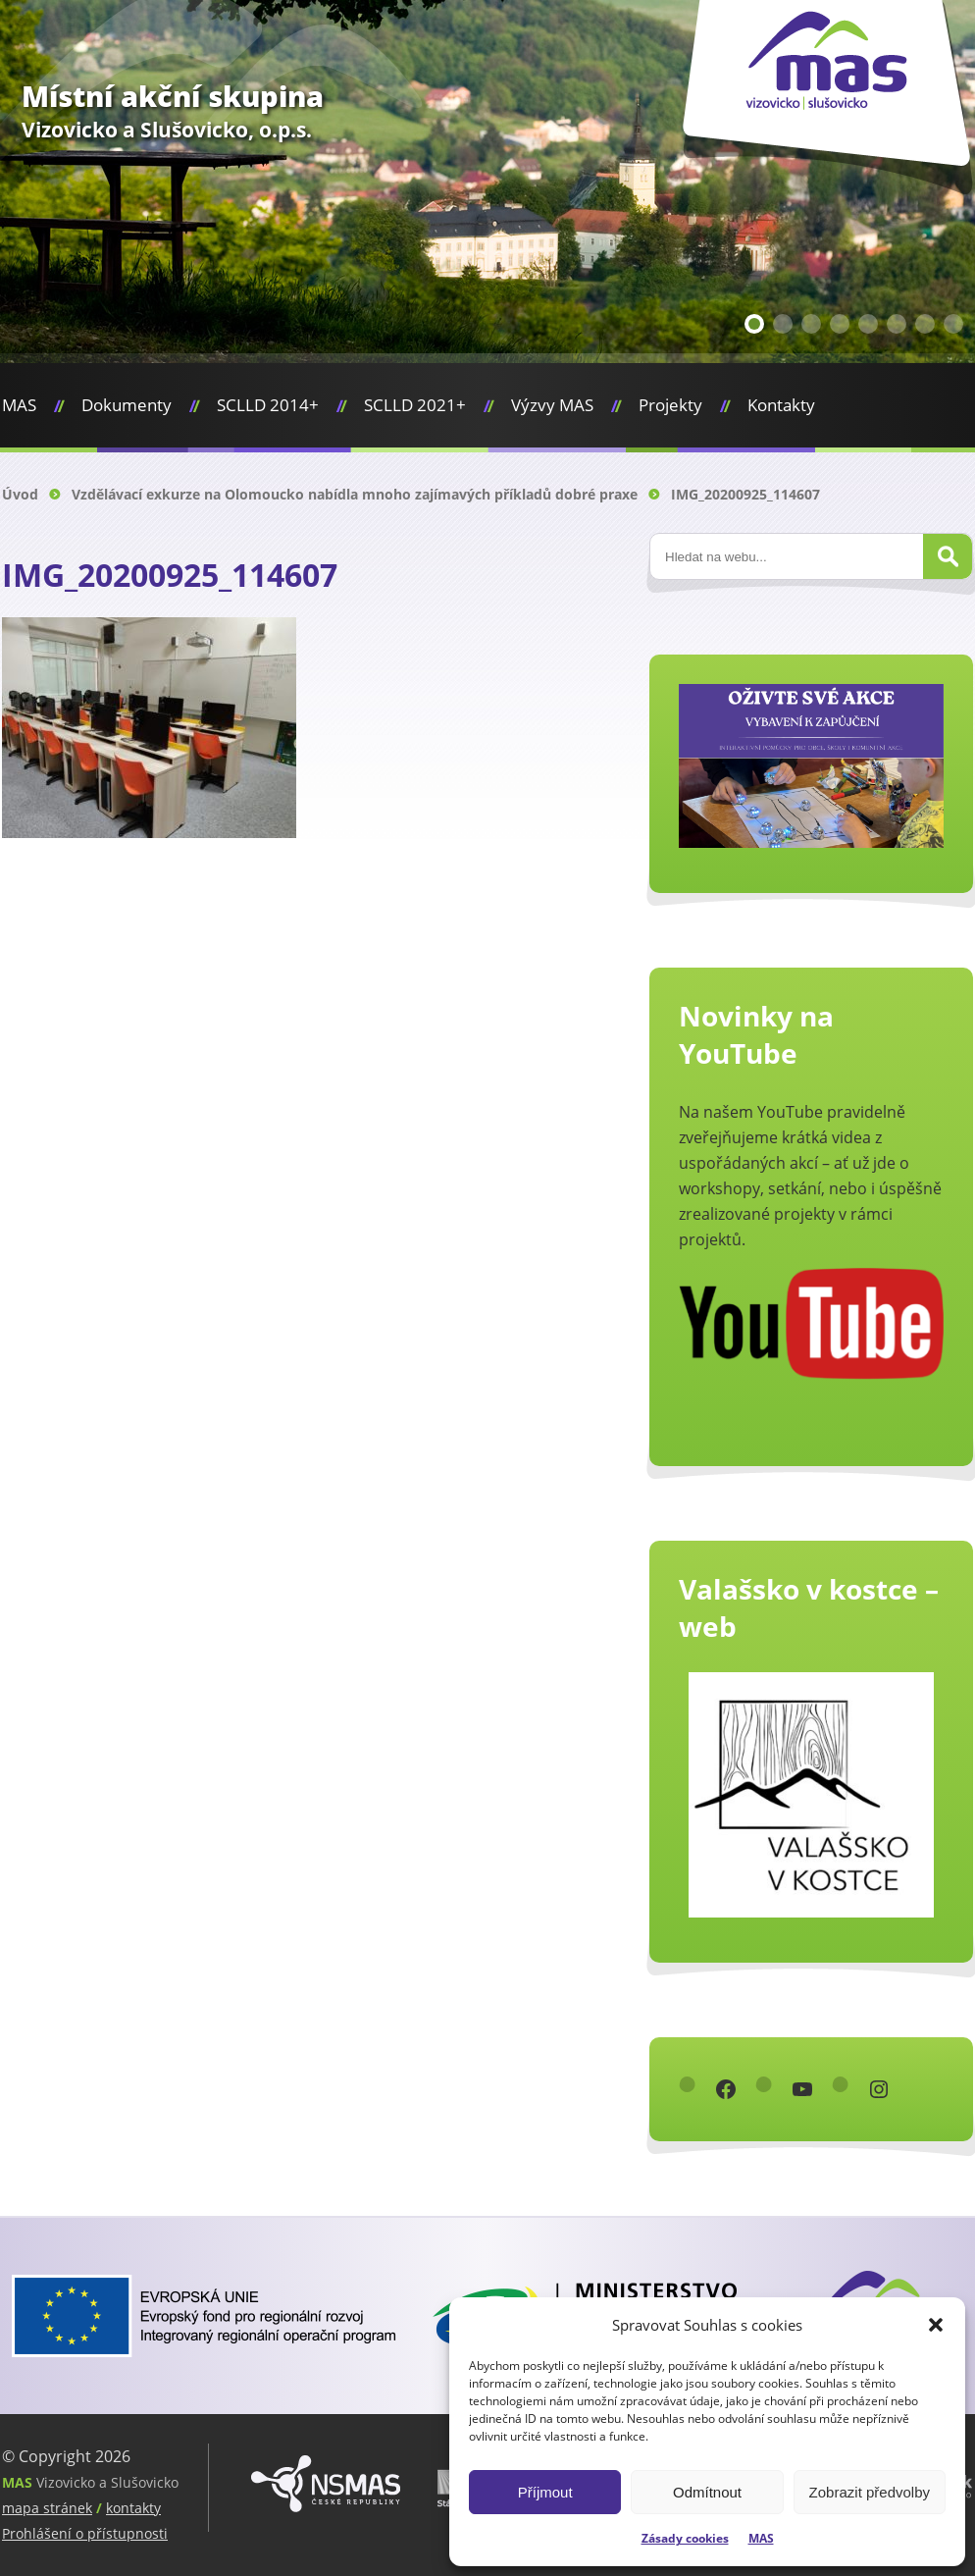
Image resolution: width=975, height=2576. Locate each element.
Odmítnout (707, 2492)
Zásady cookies (685, 2538)
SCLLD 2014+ (268, 405)
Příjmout (545, 2492)
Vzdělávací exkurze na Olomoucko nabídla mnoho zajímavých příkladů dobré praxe (355, 494)
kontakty (133, 2507)
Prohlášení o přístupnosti (85, 2533)
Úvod (20, 494)
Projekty (670, 405)
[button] (936, 2325)
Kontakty (781, 405)
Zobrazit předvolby (869, 2492)
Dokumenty (126, 405)
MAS (761, 2538)
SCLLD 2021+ (415, 405)
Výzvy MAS (552, 405)
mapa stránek (47, 2507)
